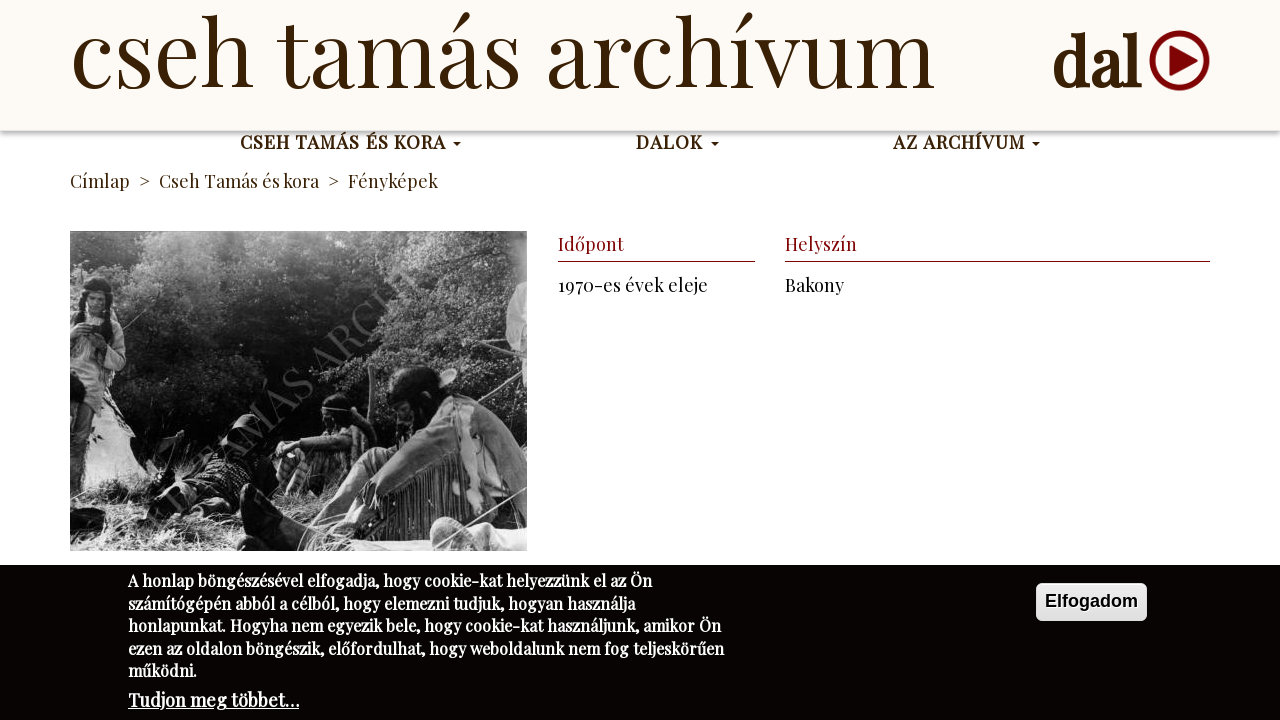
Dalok (677, 142)
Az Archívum (966, 142)
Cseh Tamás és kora (351, 142)
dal (1095, 60)
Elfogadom (1091, 607)
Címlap (100, 181)
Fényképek (393, 181)
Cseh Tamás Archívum (502, 50)
